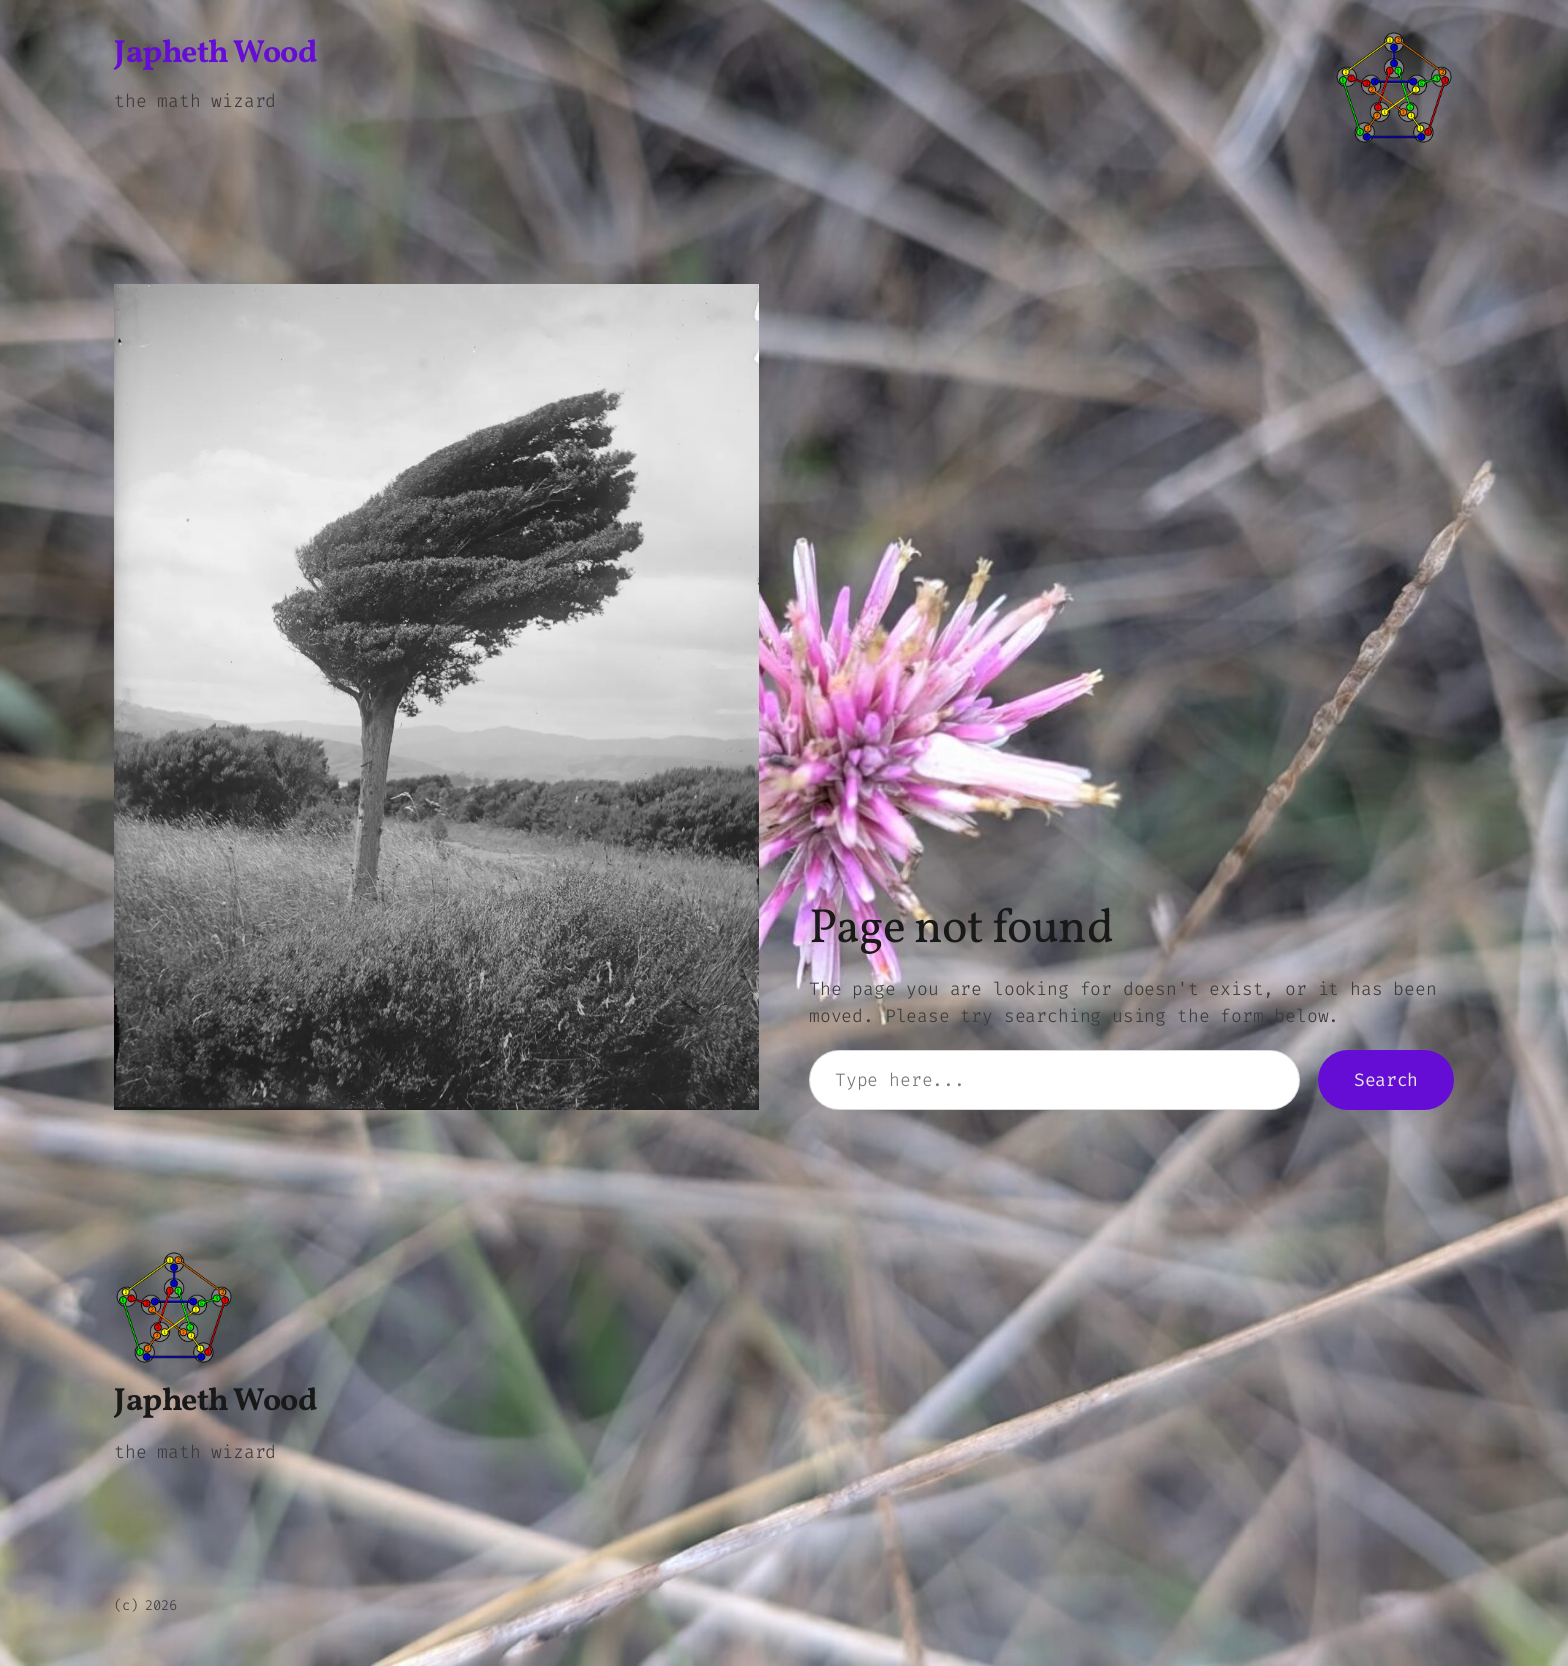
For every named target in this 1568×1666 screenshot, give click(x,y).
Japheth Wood (215, 54)
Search (1386, 1080)
